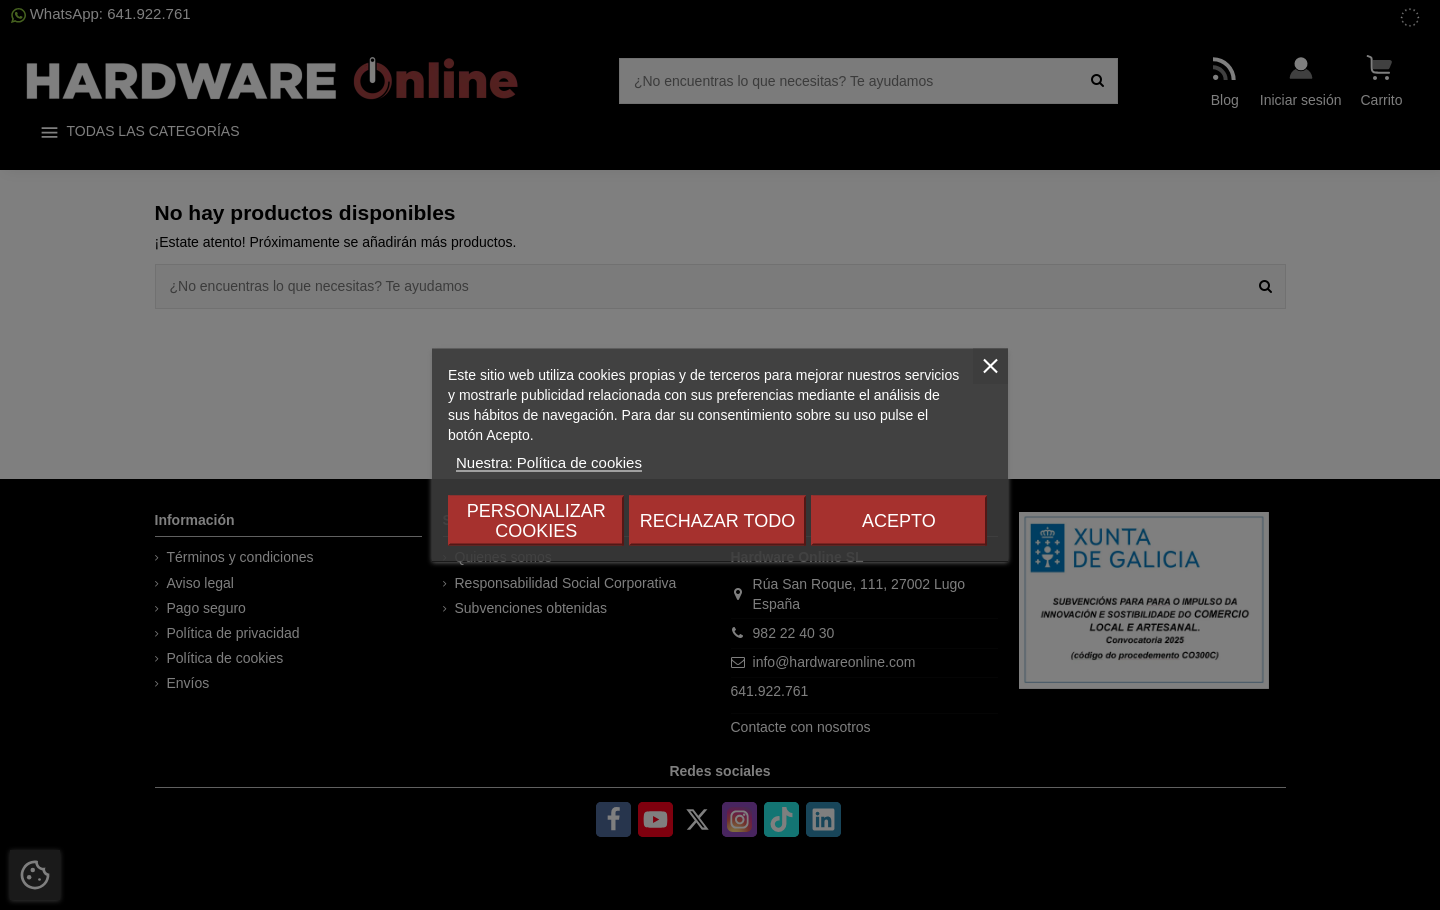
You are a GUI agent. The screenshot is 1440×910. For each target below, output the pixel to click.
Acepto (899, 521)
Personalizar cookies (536, 521)
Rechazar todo (717, 521)
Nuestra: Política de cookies (549, 462)
